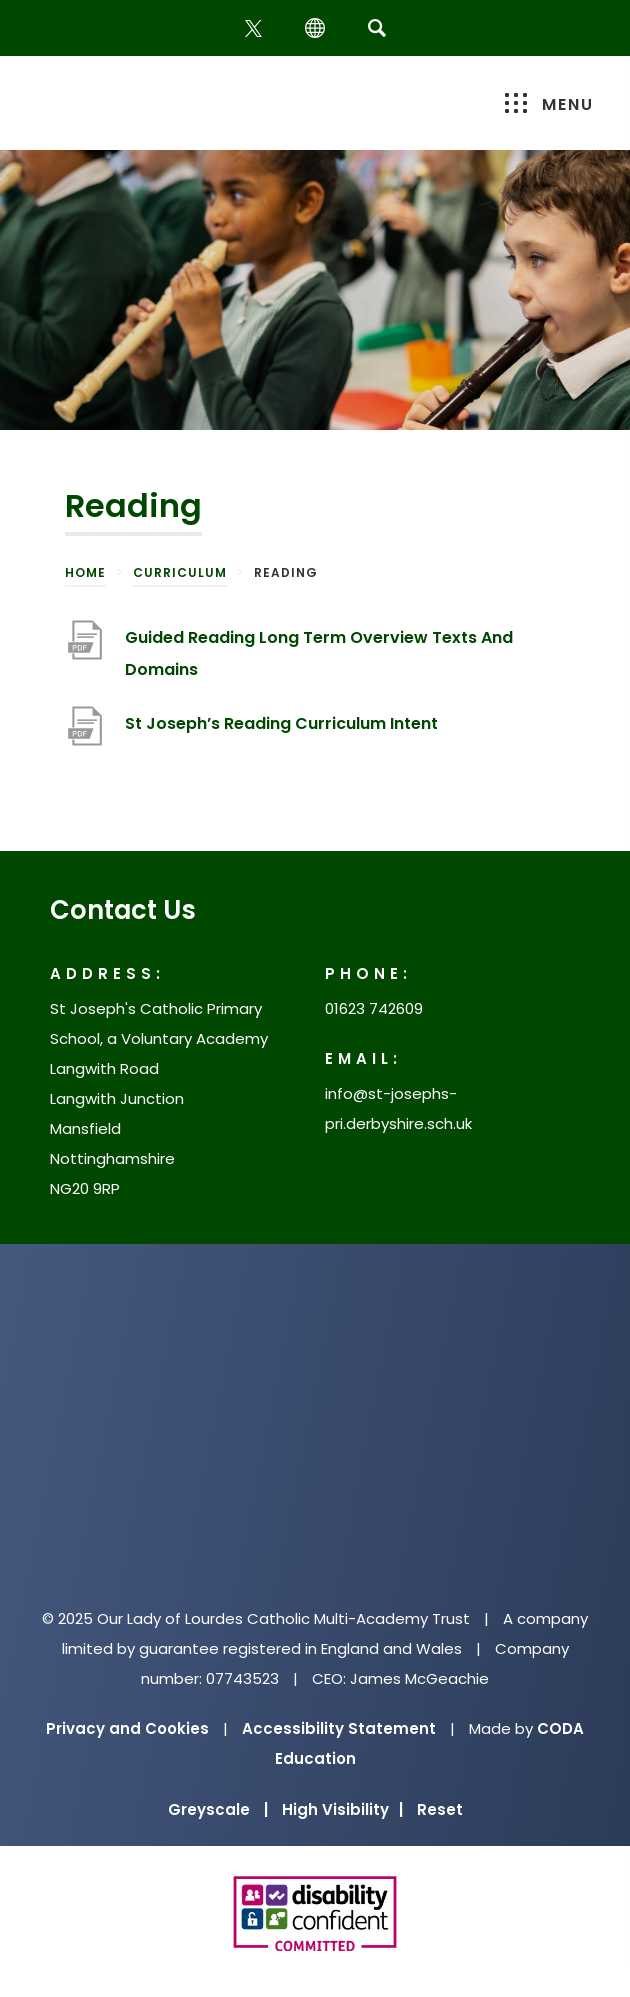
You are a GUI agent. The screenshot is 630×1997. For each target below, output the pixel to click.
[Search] (376, 27)
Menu (549, 104)
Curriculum (180, 572)
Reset (440, 1809)
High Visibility (342, 1809)
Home (85, 572)
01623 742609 (374, 1008)
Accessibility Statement (339, 1728)
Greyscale (218, 1809)
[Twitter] (255, 28)
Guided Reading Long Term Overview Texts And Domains (319, 653)
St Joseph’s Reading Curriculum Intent (281, 723)
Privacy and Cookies (127, 1728)
